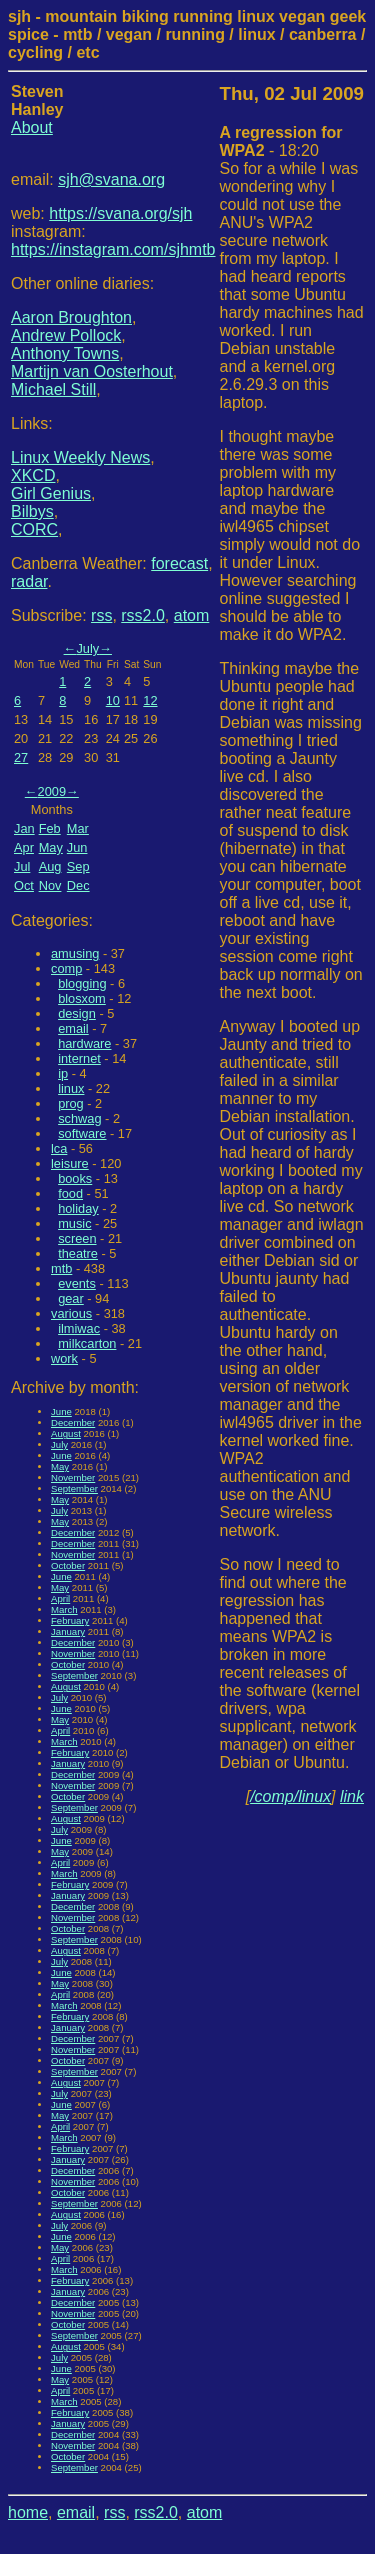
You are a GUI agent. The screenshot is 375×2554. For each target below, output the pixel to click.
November (73, 1477)
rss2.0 (143, 615)
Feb (50, 828)
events (77, 1283)
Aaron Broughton (71, 317)
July (87, 648)
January (68, 1631)
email (73, 1028)
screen (77, 1238)
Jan (24, 828)
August (66, 1433)
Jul (22, 866)
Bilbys (32, 511)
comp (66, 968)
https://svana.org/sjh (120, 213)
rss (101, 615)
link (352, 1796)
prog (71, 1103)
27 (21, 757)
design (77, 1013)
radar (29, 581)
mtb (61, 1268)
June (61, 1411)
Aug (50, 866)
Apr (24, 847)
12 (150, 700)
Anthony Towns (65, 353)
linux (71, 1088)
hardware (84, 1043)
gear (71, 1298)
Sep (78, 866)
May (51, 847)
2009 (52, 791)
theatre (78, 1253)
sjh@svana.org (111, 179)
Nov (50, 885)
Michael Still (53, 389)
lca (59, 1148)
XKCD (33, 475)
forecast (179, 563)
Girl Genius (51, 493)
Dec (78, 885)
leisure (70, 1163)
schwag (79, 1118)
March (64, 1609)
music (74, 1223)
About (32, 127)
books (75, 1178)
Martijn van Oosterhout (92, 371)
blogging (82, 983)
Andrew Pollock (66, 335)
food (70, 1193)
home (28, 2512)
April (60, 1598)
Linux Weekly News (80, 457)
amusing (75, 953)
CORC (34, 529)
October (68, 1565)
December (73, 1422)
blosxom (82, 998)
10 (113, 700)
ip (63, 1073)
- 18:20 (281, 141)
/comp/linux (290, 1796)
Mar (78, 828)
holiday (78, 1208)
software (82, 1133)
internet (79, 1058)
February (70, 1620)
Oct (24, 885)
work (64, 1358)
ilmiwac (79, 1328)
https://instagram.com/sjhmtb (113, 249)
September (74, 1488)
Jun (77, 847)
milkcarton (87, 1343)
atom (192, 615)
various (71, 1313)
